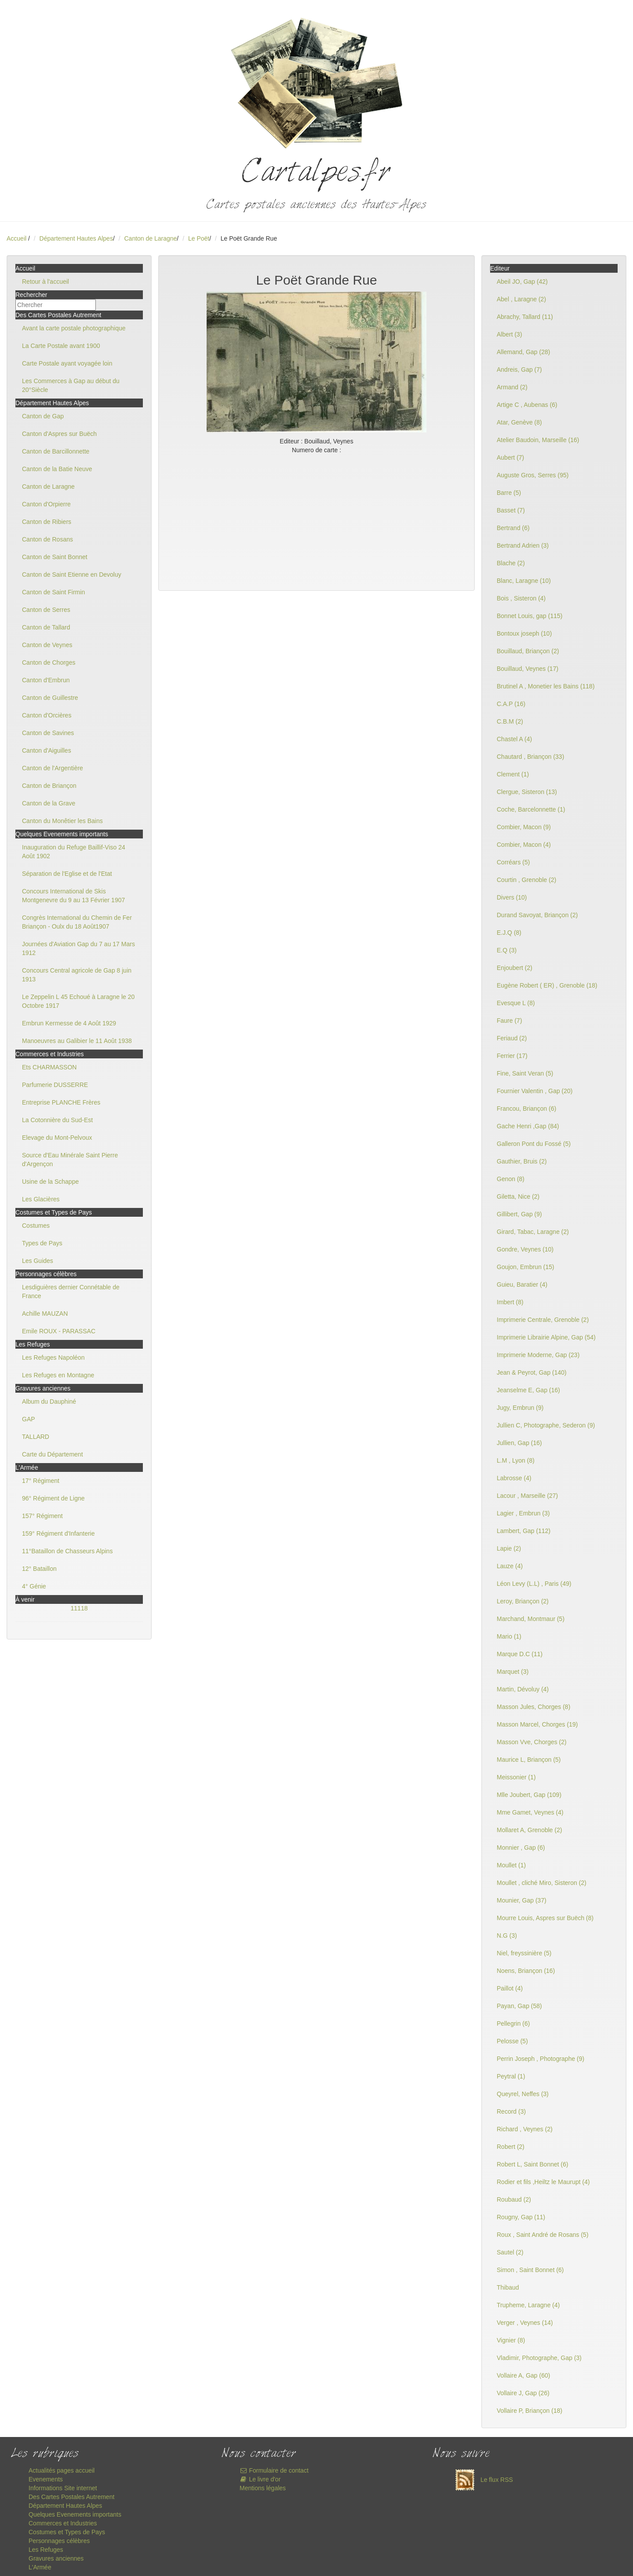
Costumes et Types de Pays (67, 2532)
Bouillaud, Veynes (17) (527, 668)
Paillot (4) (510, 1988)
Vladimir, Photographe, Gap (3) (539, 2357)
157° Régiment (42, 1515)
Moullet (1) (511, 1865)
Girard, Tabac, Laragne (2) (533, 1231)
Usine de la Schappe (50, 1181)
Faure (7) (509, 1020)
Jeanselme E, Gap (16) (528, 1390)
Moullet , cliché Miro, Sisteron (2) (541, 1882)
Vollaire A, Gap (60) (523, 2375)
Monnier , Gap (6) (521, 1847)
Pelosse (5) (512, 2041)
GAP (28, 1419)
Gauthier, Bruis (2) (522, 1161)
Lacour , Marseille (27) (527, 1495)
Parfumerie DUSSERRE (55, 1084)
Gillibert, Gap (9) (519, 1214)
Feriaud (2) (512, 1038)
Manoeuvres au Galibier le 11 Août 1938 (77, 1040)
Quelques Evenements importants (75, 2514)
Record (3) (511, 2111)
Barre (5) (509, 492)
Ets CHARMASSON (49, 1067)
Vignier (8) (511, 2340)
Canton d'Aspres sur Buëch (59, 433)
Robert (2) (510, 2146)
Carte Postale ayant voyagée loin (67, 363)
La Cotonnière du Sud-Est (57, 1119)
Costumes (36, 1225)
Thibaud (508, 2287)
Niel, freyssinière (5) (524, 1953)
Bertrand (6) (513, 527)
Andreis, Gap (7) (519, 369)
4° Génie (34, 1586)
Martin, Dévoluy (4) (523, 1689)
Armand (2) (512, 387)
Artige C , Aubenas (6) (527, 404)
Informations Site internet (63, 2488)
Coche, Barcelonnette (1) (531, 809)
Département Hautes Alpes (76, 238)
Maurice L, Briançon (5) (529, 1759)
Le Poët (198, 238)
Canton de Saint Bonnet (54, 556)
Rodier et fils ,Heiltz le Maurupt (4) (543, 2181)
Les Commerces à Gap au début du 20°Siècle (71, 385)
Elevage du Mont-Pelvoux (57, 1137)
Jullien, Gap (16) (519, 1442)
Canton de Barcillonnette (55, 451)
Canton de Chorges (48, 662)
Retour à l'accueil (45, 281)
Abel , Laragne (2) (521, 299)
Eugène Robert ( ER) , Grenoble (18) (547, 985)
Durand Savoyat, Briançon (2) (537, 914)
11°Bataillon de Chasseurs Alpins (67, 1551)
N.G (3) (507, 1935)
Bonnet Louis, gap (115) (529, 615)
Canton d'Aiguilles (46, 750)
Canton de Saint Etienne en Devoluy (71, 574)
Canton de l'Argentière (52, 768)
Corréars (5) (513, 862)
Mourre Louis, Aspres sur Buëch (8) (545, 1917)
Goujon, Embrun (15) (525, 1266)
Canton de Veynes (47, 644)
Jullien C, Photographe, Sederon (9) (546, 1425)
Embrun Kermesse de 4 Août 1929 (69, 1023)
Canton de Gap (43, 416)
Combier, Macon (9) (524, 827)
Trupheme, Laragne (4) (528, 2305)
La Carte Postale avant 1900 (61, 345)
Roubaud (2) (514, 2199)
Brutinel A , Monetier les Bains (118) (546, 686)
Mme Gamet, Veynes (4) (530, 1812)
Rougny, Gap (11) (521, 2217)
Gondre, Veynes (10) (525, 1249)
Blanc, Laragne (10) (524, 580)
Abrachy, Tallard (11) (525, 316)
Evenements (46, 2479)
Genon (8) (510, 1178)
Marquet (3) (512, 1671)
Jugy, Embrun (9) (520, 1407)
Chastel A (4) (514, 739)
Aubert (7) (510, 457)
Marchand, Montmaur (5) (530, 1618)
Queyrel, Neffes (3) (523, 2093)
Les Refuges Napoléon (53, 1357)
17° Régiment (40, 1480)
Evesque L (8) (516, 1002)
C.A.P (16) (511, 703)
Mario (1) (509, 1636)
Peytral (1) (511, 2076)
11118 (79, 1608)
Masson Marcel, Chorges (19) (537, 1724)
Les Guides (37, 1260)
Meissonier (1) (516, 1777)
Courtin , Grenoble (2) (526, 879)
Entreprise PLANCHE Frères (61, 1102)
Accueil (16, 238)
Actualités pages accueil (62, 2470)
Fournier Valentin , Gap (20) (535, 1090)
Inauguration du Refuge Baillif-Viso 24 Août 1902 (73, 852)
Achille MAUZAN (45, 1313)
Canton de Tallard (46, 627)
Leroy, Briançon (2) (523, 1601)
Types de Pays (42, 1243)
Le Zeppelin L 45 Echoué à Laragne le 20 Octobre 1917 (78, 1001)
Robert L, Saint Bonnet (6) (532, 2164)
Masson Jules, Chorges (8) (533, 1706)
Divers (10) (512, 897)
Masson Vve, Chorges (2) (532, 1741)
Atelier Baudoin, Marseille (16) (538, 439)
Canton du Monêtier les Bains (62, 820)
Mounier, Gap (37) (521, 1900)
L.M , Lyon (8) (516, 1460)
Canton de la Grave (48, 803)
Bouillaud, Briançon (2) (528, 651)
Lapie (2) (509, 1548)
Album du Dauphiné (49, 1401)
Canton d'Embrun (46, 680)
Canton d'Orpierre (46, 504)
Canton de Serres (46, 609)
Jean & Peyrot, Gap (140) (532, 1372)
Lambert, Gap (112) (523, 1530)
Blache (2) (511, 563)
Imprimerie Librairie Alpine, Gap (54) (546, 1337)
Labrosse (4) (514, 1478)
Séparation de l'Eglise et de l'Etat (67, 873)
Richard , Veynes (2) (525, 2129)
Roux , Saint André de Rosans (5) (543, 2234)
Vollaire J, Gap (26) (523, 2393)
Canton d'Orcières (46, 715)
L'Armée (40, 2567)
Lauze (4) (510, 1566)
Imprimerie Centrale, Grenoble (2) (543, 1319)
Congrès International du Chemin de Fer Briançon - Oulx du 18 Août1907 (77, 922)
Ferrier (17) (512, 1055)
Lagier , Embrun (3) (523, 1513)
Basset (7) (511, 510)
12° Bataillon (39, 1568)
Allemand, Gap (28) (523, 351)
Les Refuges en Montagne (58, 1375)
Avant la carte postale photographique (74, 328)
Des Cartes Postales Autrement (71, 2496)
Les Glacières (41, 1199)
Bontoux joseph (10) (524, 633)
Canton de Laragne (150, 238)
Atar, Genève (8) (519, 422)
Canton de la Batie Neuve (57, 468)
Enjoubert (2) (514, 967)
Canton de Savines (48, 732)
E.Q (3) (507, 950)
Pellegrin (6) (513, 2023)
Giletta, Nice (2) (518, 1196)
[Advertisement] (316, 520)
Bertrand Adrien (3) (523, 545)
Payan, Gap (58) (519, 2005)
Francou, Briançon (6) (526, 1108)
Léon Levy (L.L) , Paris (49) (534, 1583)
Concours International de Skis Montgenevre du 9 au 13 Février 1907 (73, 896)
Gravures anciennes (56, 2558)
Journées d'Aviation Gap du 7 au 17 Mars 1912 (78, 948)
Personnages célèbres (59, 2540)
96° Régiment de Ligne (53, 1498)
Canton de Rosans (47, 539)
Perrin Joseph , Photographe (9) (540, 2058)
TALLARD (35, 1436)
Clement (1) (513, 774)
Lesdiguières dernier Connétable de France (71, 1291)
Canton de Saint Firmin (53, 592)
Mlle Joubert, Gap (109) (529, 1794)
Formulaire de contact (274, 2470)
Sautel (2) (510, 2252)
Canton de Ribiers (46, 521)
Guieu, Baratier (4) (522, 1284)
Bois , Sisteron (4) (521, 598)
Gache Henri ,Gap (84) (528, 1126)
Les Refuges (46, 2549)
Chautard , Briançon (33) (530, 756)
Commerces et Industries (63, 2523)
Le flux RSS (482, 2479)
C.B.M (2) (510, 721)
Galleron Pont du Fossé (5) (534, 1143)
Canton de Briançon (49, 785)
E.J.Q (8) (509, 932)
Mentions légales (263, 2488)
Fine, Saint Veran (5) (525, 1073)
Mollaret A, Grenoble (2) (529, 1829)
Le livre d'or (260, 2479)
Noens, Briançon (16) (526, 1970)
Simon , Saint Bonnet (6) (530, 2269)
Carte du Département (52, 1454)
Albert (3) (509, 334)
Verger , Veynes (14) (525, 2322)
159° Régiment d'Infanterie (58, 1533)
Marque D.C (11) (519, 1654)
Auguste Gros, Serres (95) (532, 475)
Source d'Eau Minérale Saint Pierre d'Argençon (70, 1159)
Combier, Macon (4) (524, 844)
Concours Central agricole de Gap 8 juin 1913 (76, 975)
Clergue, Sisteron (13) (527, 791)
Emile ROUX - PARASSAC (58, 1331)
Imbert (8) (510, 1302)
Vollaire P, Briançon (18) (529, 2410)
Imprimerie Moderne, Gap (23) (538, 1354)
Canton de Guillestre (50, 697)
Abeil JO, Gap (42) (522, 281)
